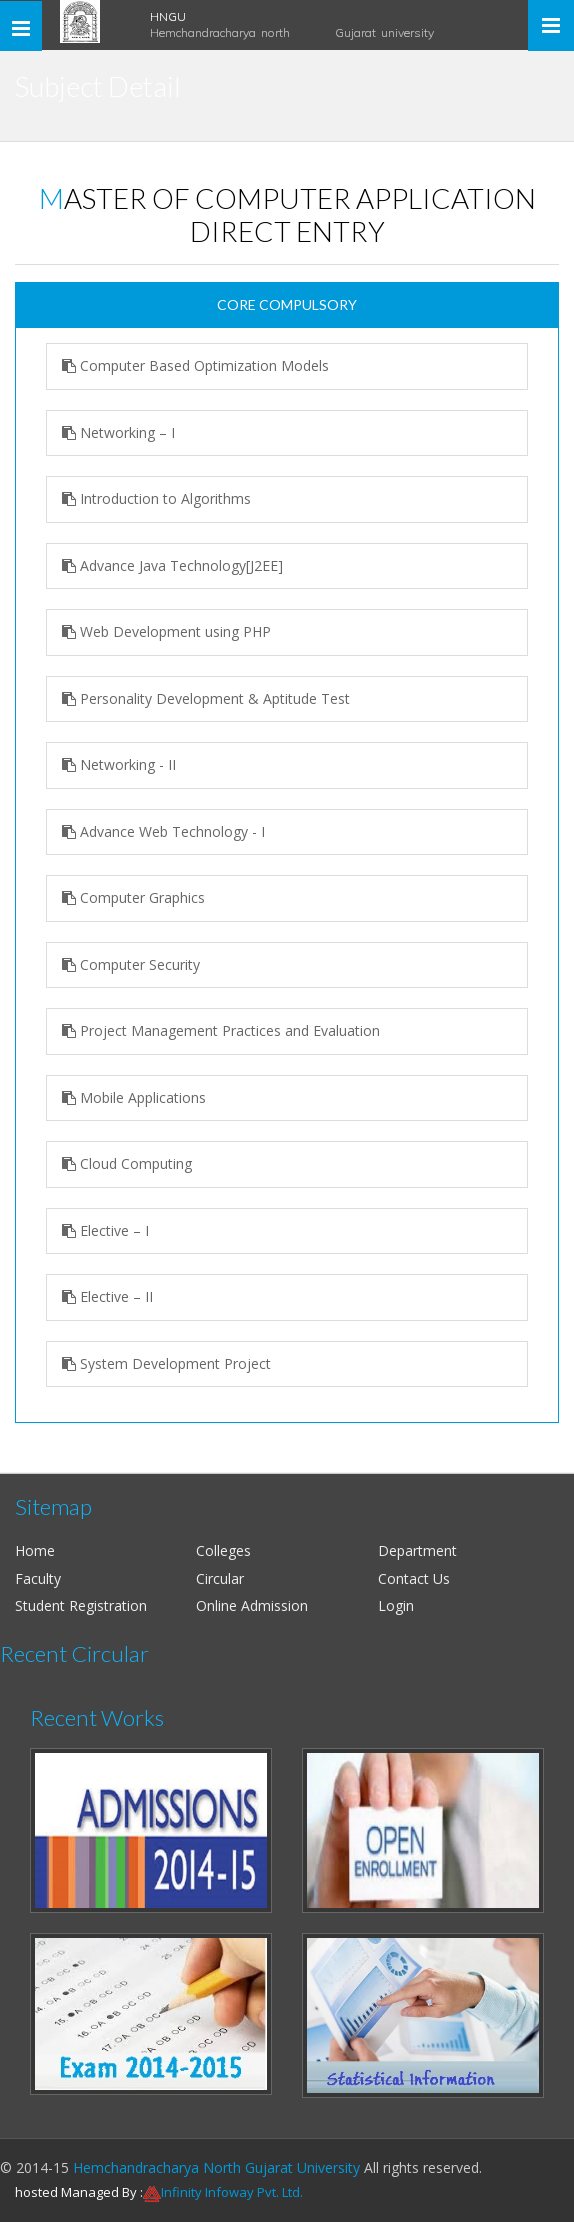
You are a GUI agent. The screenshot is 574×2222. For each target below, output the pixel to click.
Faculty (38, 1578)
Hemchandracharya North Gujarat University (216, 2167)
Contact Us (414, 1578)
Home (35, 1550)
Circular (220, 1578)
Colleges (223, 1550)
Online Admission (252, 1605)
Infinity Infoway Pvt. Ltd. (232, 2192)
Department (417, 1550)
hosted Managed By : (79, 2192)
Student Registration (81, 1605)
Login (396, 1605)
